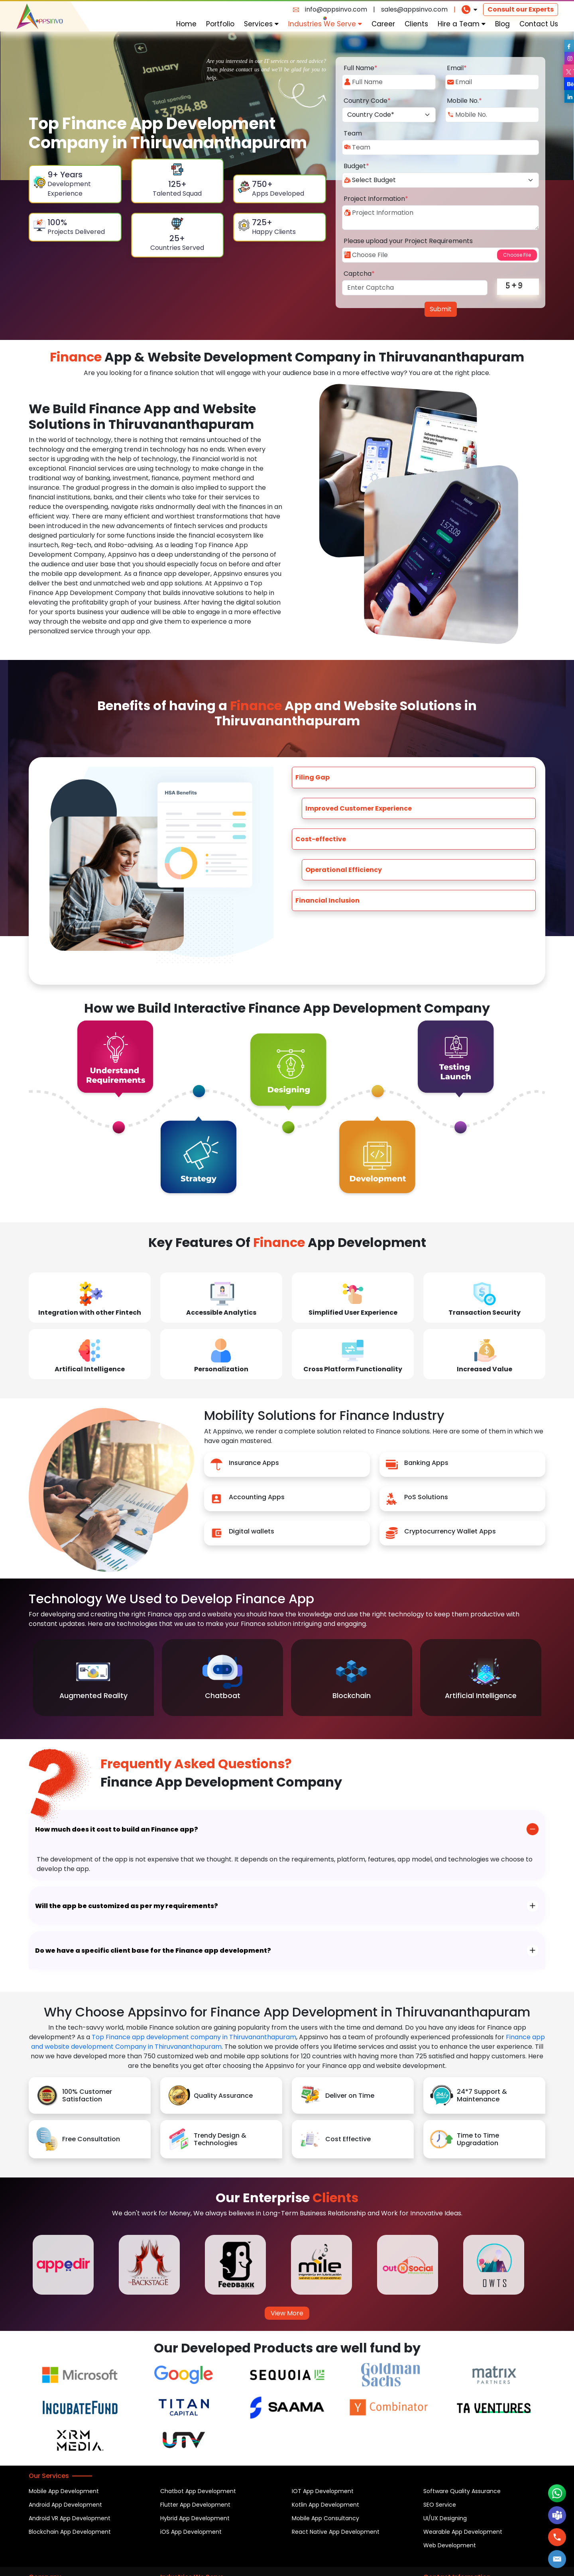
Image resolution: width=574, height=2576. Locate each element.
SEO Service (439, 2505)
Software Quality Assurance (462, 2491)
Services (261, 24)
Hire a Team (462, 24)
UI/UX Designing (445, 2518)
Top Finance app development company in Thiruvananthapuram (194, 2037)
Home (186, 24)
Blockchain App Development (70, 2532)
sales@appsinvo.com (414, 9)
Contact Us (538, 24)
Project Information (376, 198)
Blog (502, 24)
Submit (441, 309)
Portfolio (220, 24)
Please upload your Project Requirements (408, 240)
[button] (557, 2559)
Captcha (359, 273)
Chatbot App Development (198, 2491)
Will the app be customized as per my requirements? (126, 1905)
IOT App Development (323, 2491)
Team (353, 133)
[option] (93, 1677)
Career (383, 24)
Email (457, 68)
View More (287, 2313)
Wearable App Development (462, 2532)
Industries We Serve (325, 24)
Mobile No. (464, 100)
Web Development (449, 2545)
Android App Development (65, 2505)
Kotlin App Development (325, 2505)
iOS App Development (191, 2532)
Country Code (367, 100)
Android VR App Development (69, 2518)
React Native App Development (335, 2532)
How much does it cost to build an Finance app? (116, 1829)
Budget (356, 166)
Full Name (360, 68)
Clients (416, 24)
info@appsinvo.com (336, 9)
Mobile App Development (64, 2491)
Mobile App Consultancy (325, 2518)
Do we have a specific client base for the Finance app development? (153, 1950)
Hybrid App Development (195, 2518)
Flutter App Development (195, 2505)
